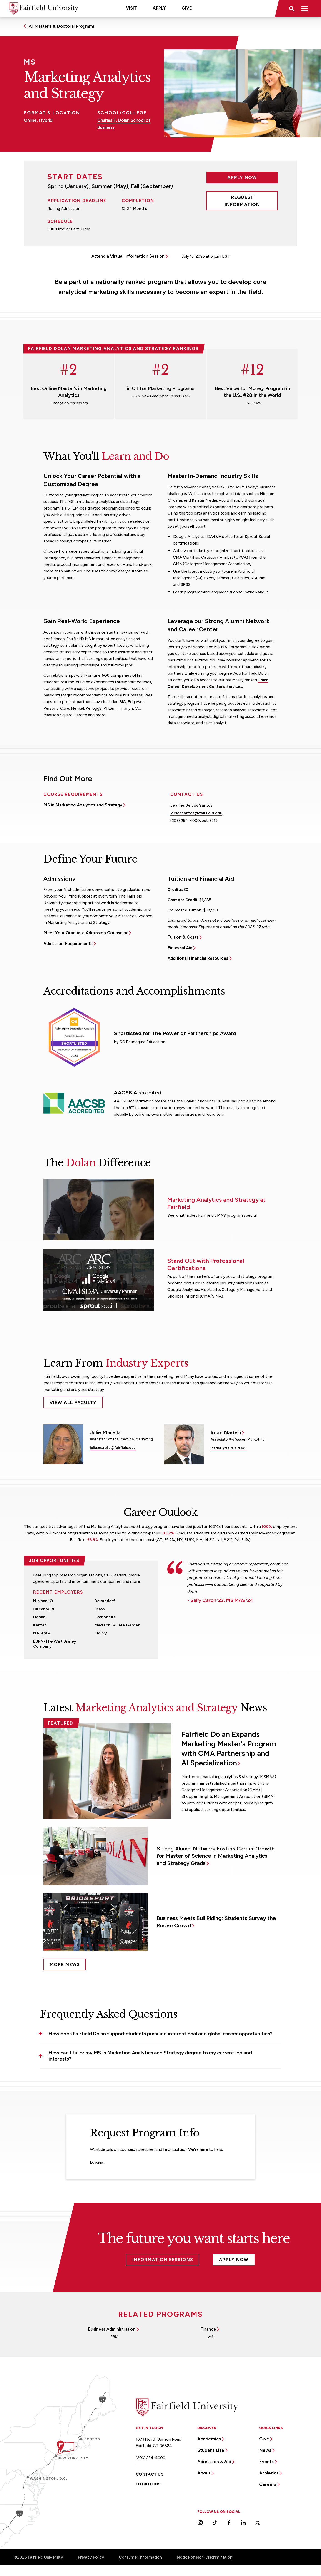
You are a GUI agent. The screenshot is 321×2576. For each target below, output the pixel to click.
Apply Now (242, 177)
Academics (209, 2439)
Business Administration (111, 2329)
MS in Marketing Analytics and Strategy (82, 805)
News (265, 2450)
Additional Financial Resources (198, 958)
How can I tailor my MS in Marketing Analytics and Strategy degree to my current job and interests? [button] (150, 2056)
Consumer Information (140, 2557)
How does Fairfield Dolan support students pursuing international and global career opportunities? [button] (160, 2034)
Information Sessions (162, 2259)
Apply (159, 8)
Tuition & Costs (183, 937)
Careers (267, 2484)
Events (266, 2461)
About (204, 2473)
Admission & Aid (214, 2461)
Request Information (242, 200)
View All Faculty (73, 1402)
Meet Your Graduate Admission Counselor (85, 932)
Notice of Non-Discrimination (204, 2557)
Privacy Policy (91, 2557)
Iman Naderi (226, 1432)
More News (65, 1964)
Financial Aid (180, 947)
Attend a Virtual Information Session (128, 256)
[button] (291, 8)
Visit (131, 8)
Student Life (210, 2450)
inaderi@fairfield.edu (229, 1448)
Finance (208, 2329)
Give (187, 8)
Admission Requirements (68, 943)
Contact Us (150, 2474)
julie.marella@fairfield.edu (113, 1447)
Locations (148, 2484)
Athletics (268, 2473)
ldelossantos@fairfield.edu (196, 813)
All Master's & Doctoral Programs (62, 26)
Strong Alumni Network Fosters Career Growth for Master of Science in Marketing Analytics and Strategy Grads (216, 1855)
